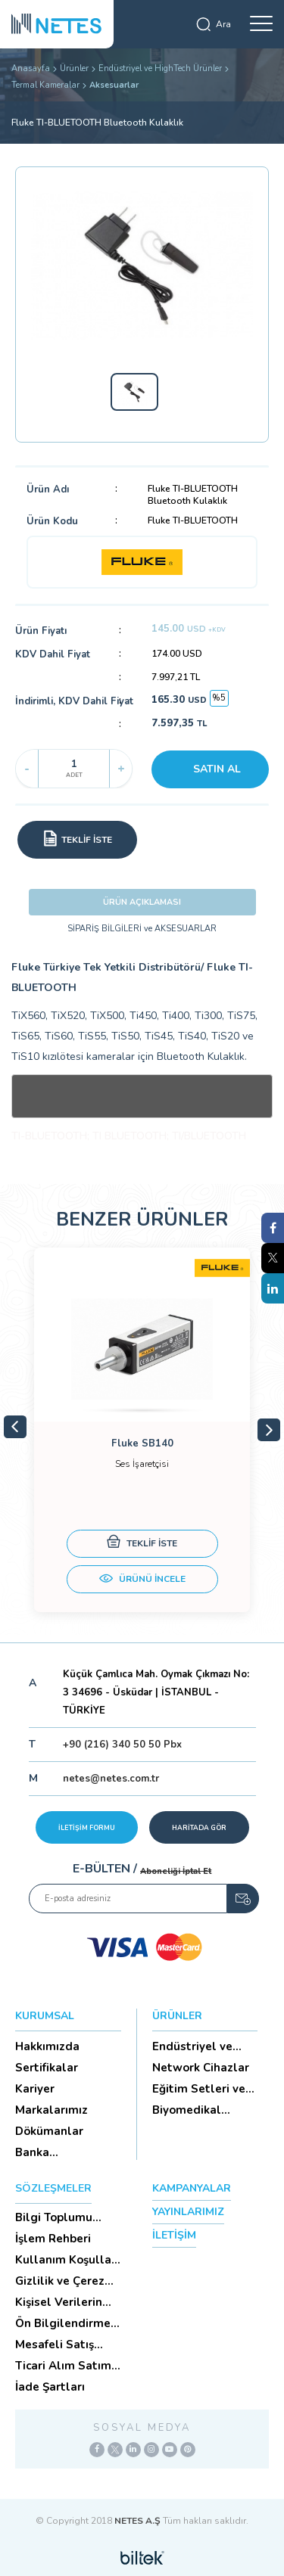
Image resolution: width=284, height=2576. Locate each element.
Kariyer (35, 2088)
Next (268, 1430)
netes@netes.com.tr (111, 1778)
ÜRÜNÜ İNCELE (142, 1580)
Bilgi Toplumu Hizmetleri (53, 2217)
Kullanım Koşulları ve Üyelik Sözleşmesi (67, 2259)
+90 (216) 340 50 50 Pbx (122, 1744)
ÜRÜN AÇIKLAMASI (142, 902)
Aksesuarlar (114, 85)
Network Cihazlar (200, 2067)
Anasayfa (30, 68)
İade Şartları (50, 2386)
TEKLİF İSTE (142, 1543)
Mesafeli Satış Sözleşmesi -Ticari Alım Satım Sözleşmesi (66, 2344)
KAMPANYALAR (191, 2188)
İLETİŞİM (174, 2235)
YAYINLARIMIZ (188, 2212)
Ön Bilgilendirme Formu (63, 2323)
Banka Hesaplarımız (52, 2152)
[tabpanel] (142, 1430)
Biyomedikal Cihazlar (186, 2110)
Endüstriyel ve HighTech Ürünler (160, 68)
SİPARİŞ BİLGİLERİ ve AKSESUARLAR (142, 928)
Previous (15, 1426)
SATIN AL (217, 769)
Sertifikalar (46, 2067)
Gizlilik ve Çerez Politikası (60, 2281)
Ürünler (74, 68)
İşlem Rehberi (53, 2238)
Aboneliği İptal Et (175, 1871)
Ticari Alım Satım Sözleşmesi (63, 2365)
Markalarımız (51, 2110)
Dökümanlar (49, 2131)
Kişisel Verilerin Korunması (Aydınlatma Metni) (58, 2302)
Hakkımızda (47, 2046)
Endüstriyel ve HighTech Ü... (192, 2046)
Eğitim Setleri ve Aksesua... (198, 2088)
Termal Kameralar (45, 85)
